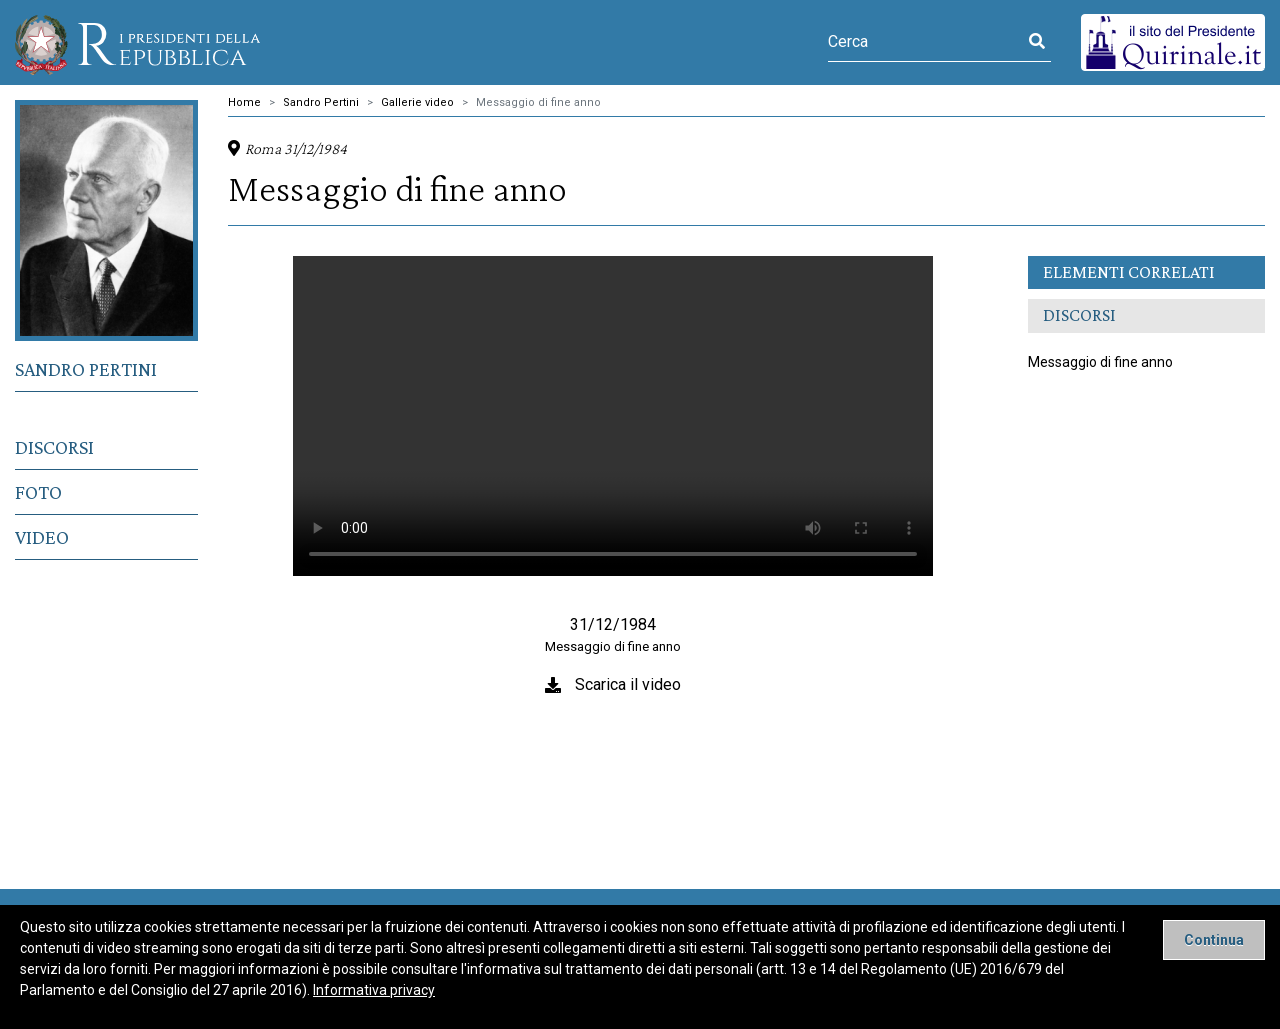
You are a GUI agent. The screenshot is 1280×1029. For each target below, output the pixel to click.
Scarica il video (628, 684)
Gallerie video (417, 102)
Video (42, 537)
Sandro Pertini (86, 369)
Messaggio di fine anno (538, 102)
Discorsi (54, 447)
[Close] (1214, 940)
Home (244, 102)
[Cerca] (925, 42)
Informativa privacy (374, 990)
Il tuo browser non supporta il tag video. (613, 416)
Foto (38, 492)
